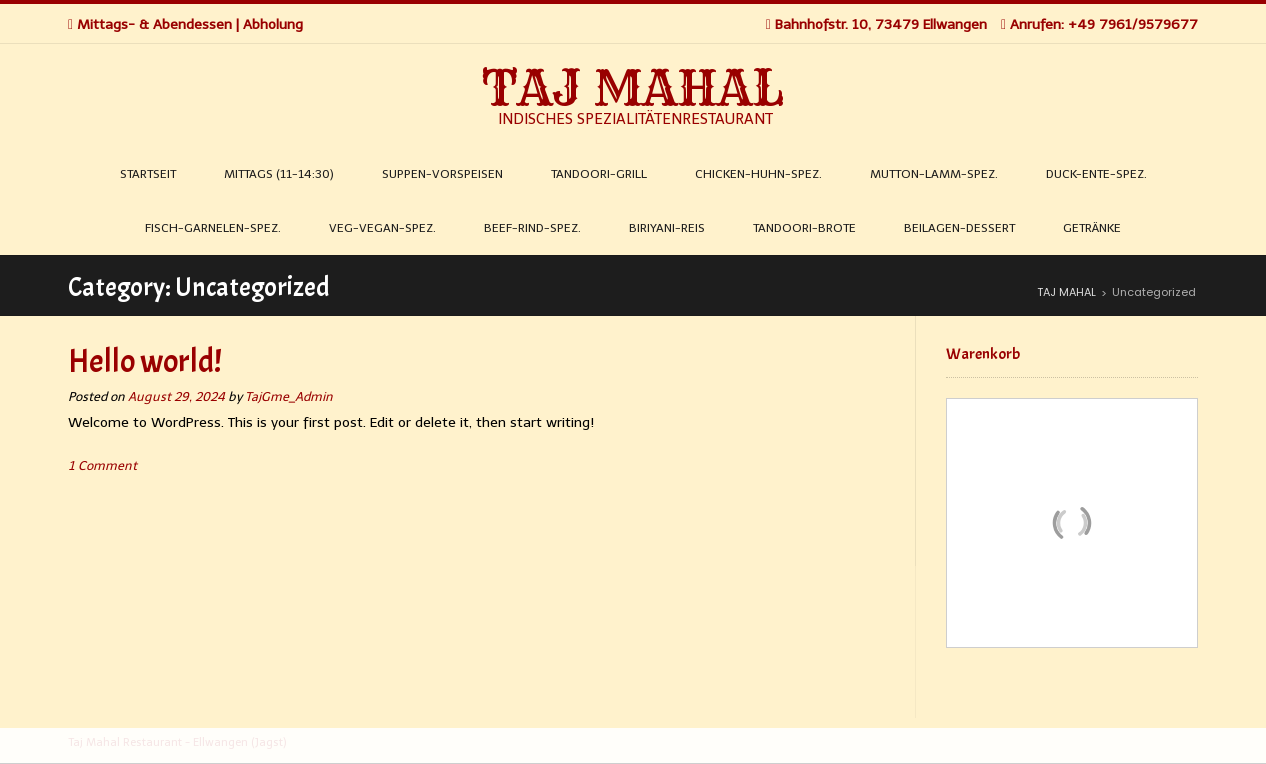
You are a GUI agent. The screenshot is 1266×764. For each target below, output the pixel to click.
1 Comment (102, 465)
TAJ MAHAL (633, 88)
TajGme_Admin (289, 396)
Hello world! (145, 361)
